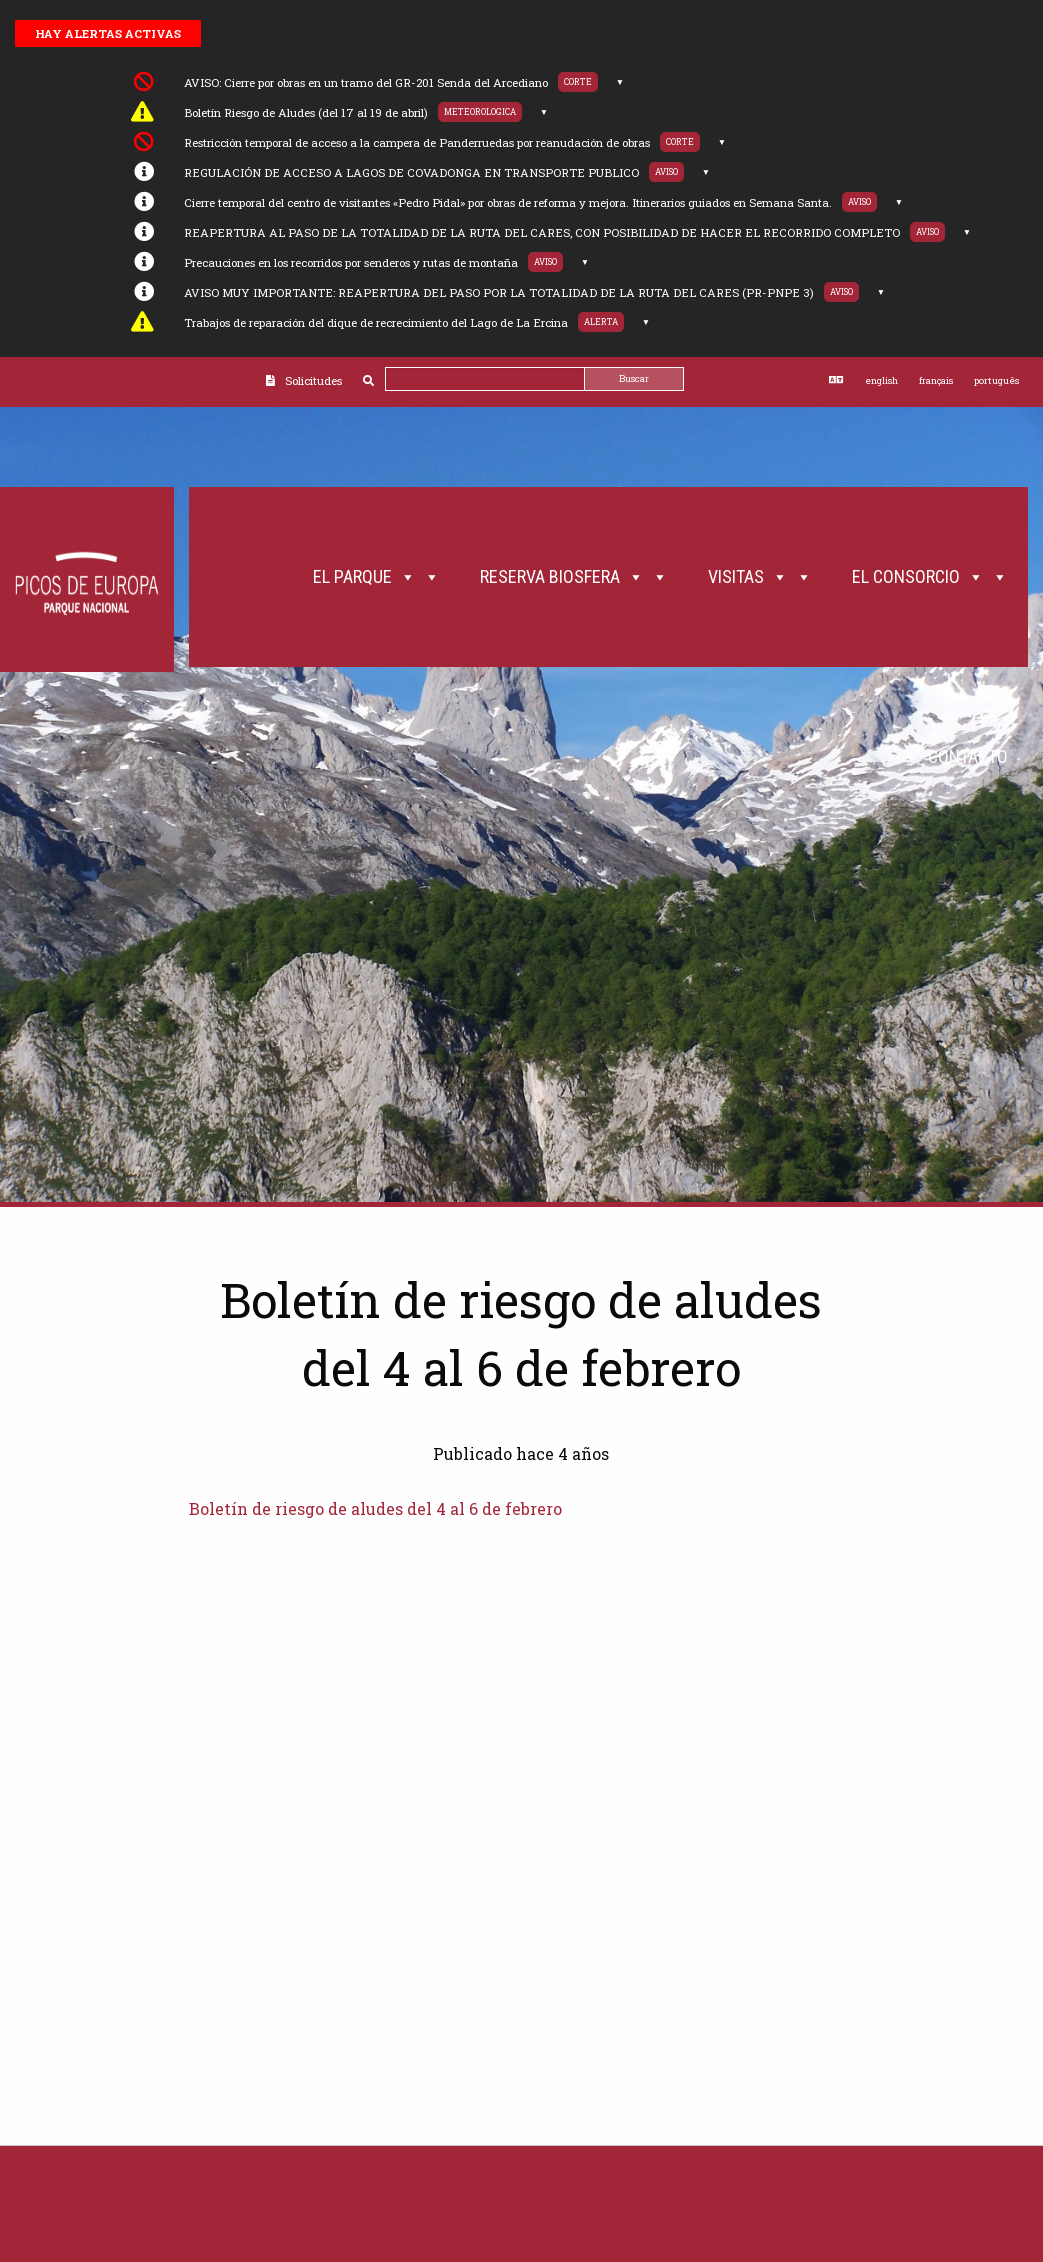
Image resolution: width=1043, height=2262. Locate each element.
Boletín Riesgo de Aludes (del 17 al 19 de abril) (306, 112)
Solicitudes (313, 380)
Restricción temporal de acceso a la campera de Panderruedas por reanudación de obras (417, 142)
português (996, 380)
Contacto (968, 756)
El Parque (376, 577)
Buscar (634, 378)
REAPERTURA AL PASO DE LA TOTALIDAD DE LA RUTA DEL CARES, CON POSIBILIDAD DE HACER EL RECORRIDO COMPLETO (542, 232)
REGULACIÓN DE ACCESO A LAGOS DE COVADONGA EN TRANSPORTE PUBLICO (411, 172)
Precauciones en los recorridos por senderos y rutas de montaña (351, 262)
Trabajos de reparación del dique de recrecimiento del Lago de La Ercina (376, 322)
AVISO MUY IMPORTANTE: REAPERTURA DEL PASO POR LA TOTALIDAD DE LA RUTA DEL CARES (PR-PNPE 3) (499, 292)
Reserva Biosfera (574, 577)
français (936, 380)
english (881, 380)
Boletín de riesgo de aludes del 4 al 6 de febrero (375, 1508)
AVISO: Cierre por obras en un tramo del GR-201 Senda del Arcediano (366, 82)
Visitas (760, 577)
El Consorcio (930, 577)
